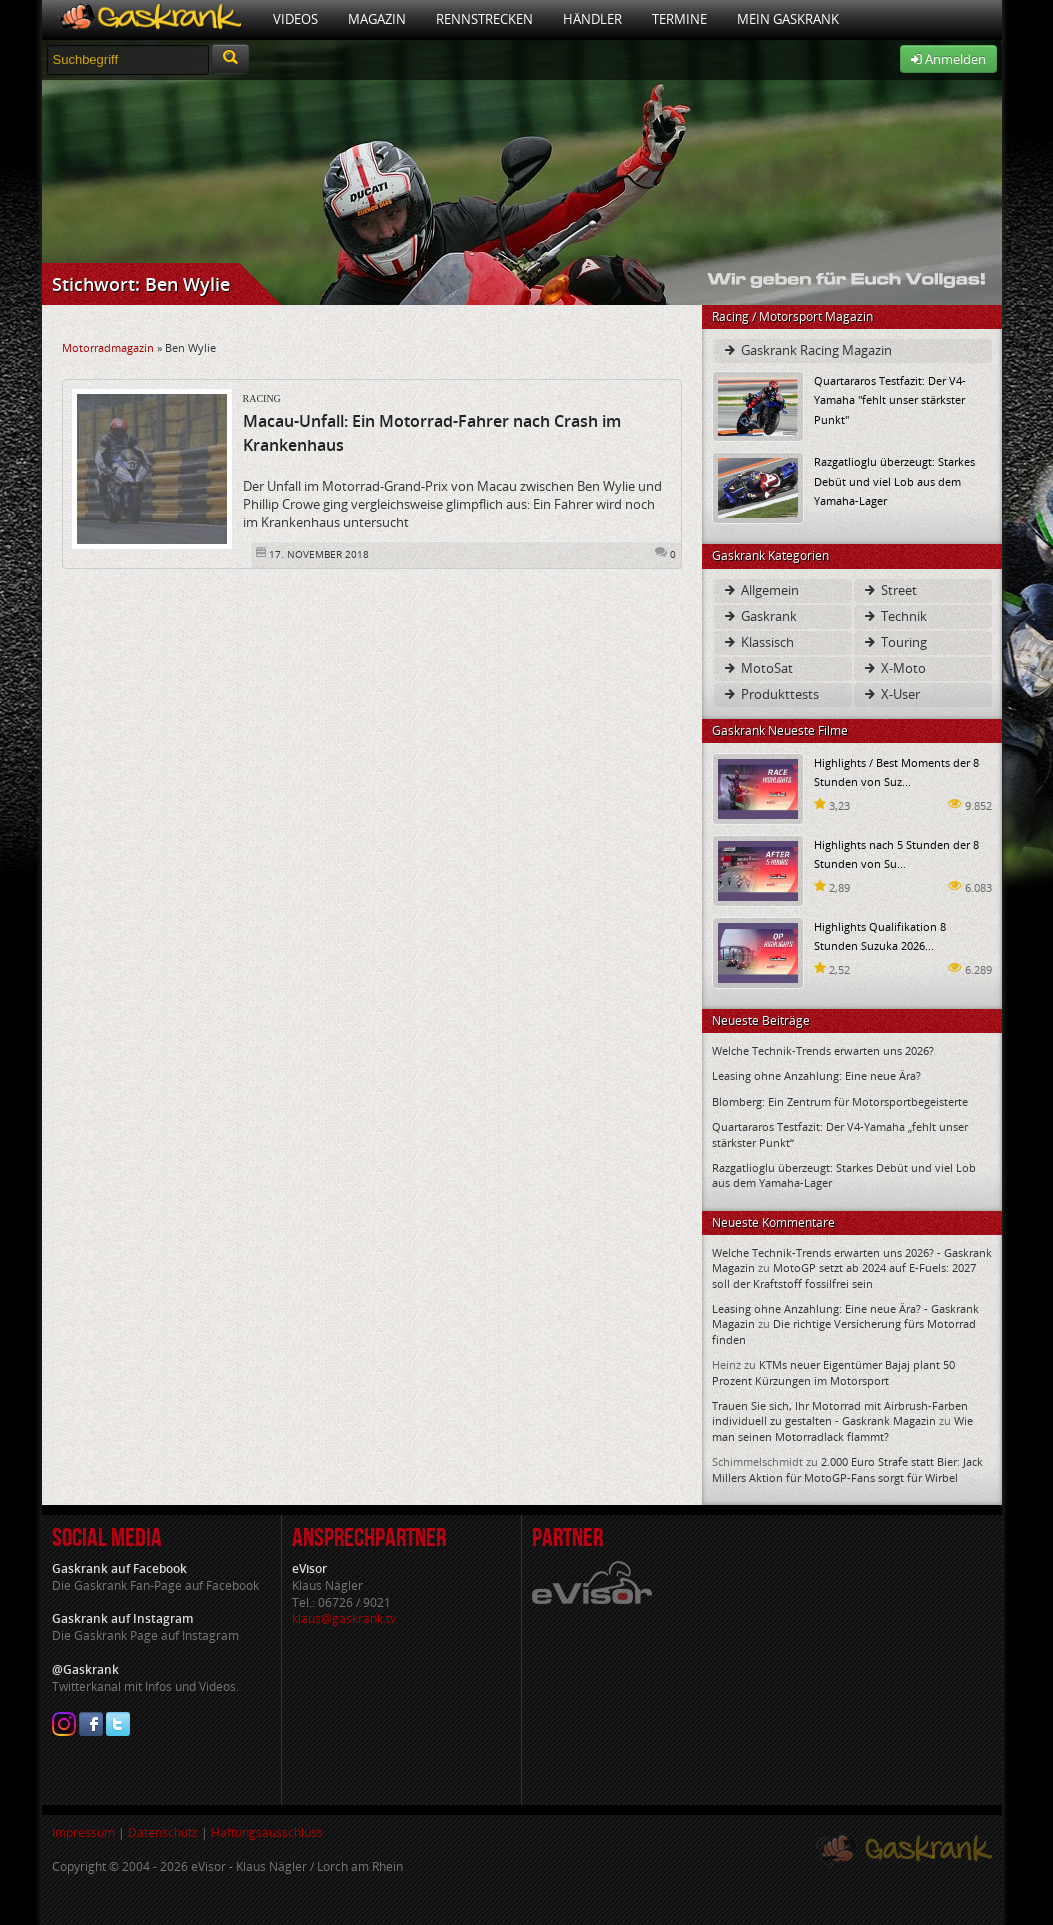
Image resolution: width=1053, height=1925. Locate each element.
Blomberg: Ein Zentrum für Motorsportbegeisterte (840, 1101)
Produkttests (770, 694)
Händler (592, 19)
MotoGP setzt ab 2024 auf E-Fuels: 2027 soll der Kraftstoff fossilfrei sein (844, 1275)
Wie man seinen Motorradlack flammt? (842, 1428)
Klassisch (758, 642)
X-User (891, 694)
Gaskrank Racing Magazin (807, 350)
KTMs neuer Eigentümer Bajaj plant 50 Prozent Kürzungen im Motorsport (833, 1372)
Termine (679, 19)
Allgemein (760, 590)
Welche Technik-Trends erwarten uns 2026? (823, 1050)
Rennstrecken (484, 19)
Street (889, 590)
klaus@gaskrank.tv (344, 1618)
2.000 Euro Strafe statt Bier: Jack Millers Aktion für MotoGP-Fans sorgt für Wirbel (847, 1469)
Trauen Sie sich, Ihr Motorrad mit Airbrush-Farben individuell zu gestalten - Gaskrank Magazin (840, 1413)
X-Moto (894, 668)
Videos (295, 19)
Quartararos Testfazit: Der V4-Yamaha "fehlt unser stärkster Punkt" (890, 399)
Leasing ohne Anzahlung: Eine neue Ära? (816, 1075)
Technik (894, 616)
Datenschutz (163, 1832)
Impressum (83, 1832)
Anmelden (948, 59)
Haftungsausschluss (267, 1832)
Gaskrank (759, 616)
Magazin (377, 19)
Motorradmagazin (108, 347)
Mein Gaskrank (788, 19)
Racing (262, 398)
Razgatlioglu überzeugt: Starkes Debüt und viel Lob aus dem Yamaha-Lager (894, 480)
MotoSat (757, 668)
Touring (894, 642)
